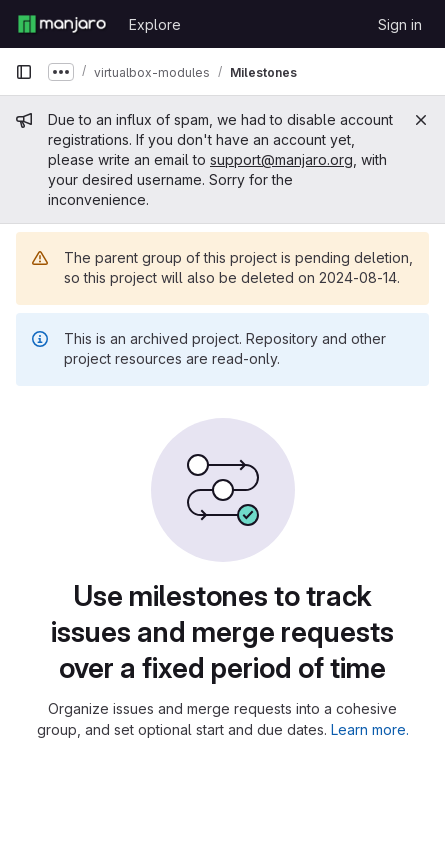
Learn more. (370, 729)
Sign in (400, 24)
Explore (155, 24)
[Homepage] (62, 24)
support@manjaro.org (281, 159)
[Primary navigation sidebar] (24, 72)
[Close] (421, 120)
